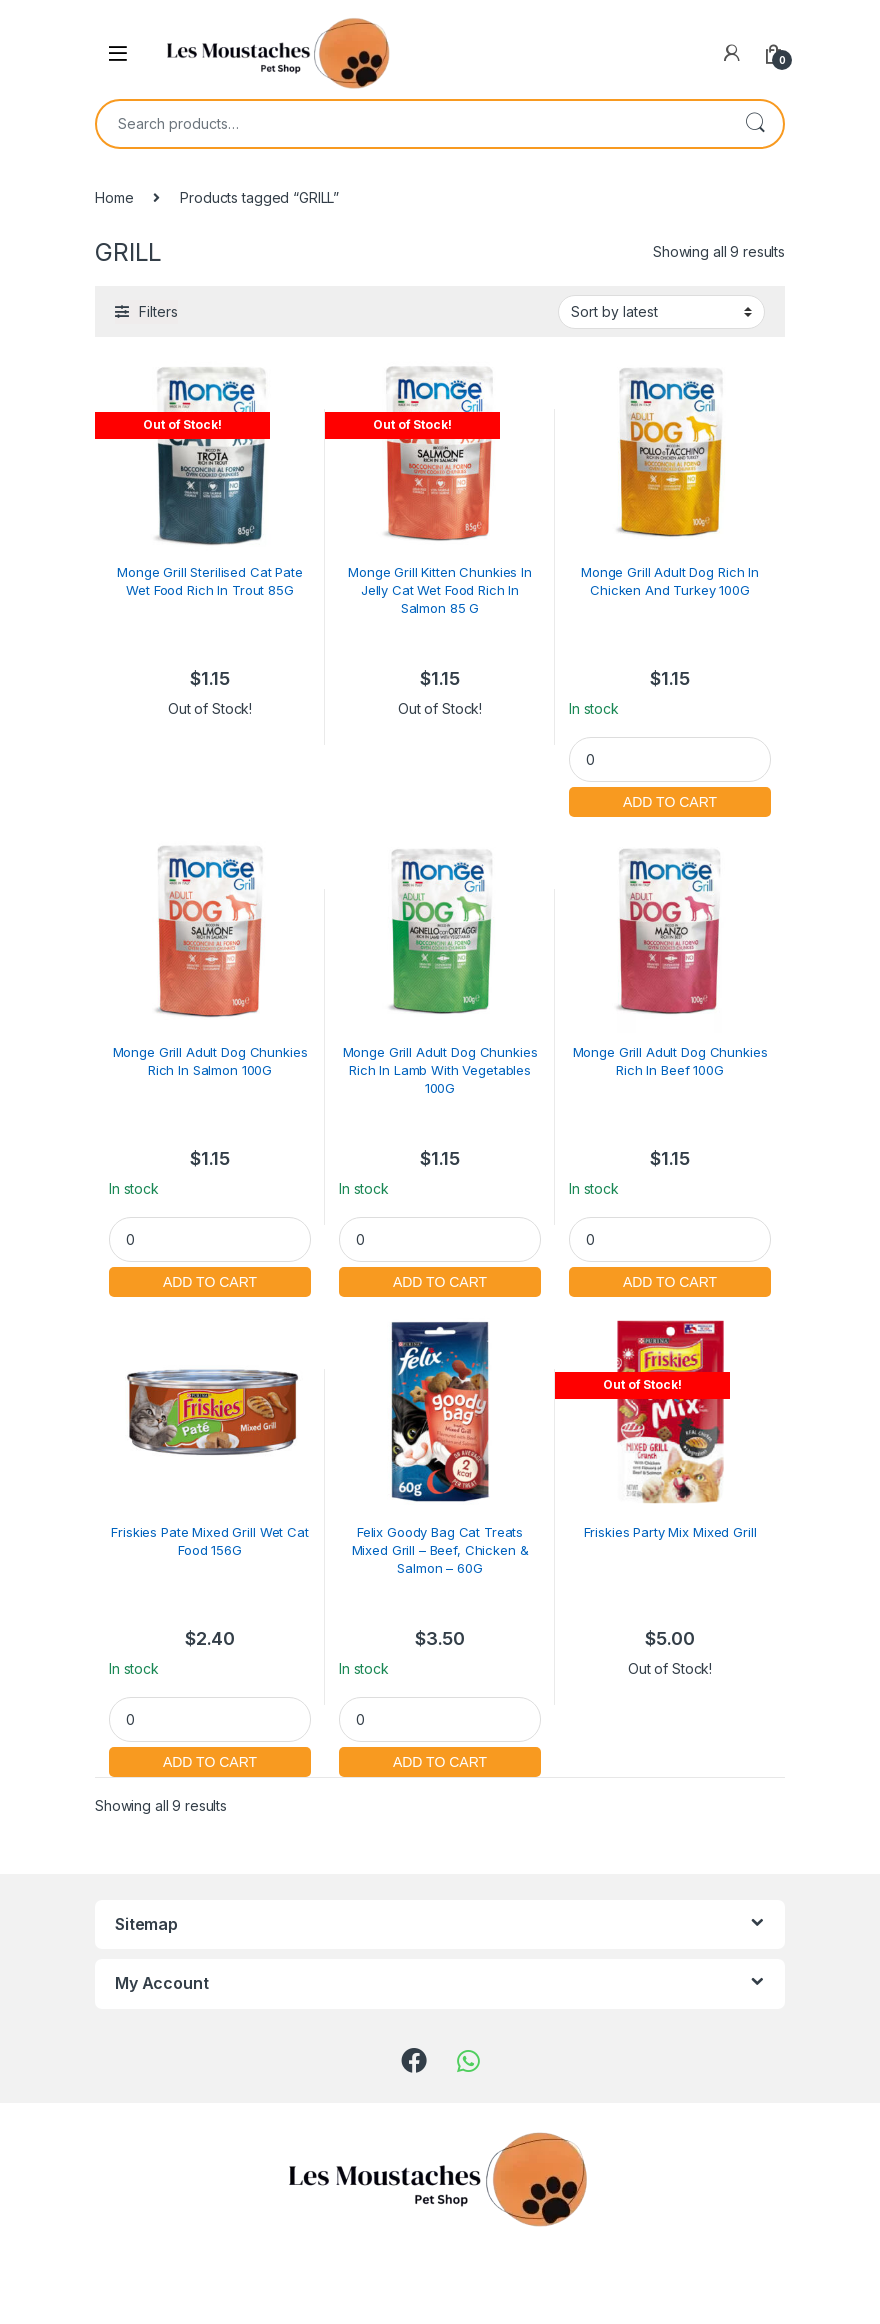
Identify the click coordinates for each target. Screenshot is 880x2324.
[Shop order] (661, 312)
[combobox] (412, 124)
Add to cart (670, 799)
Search (755, 124)
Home (114, 197)
